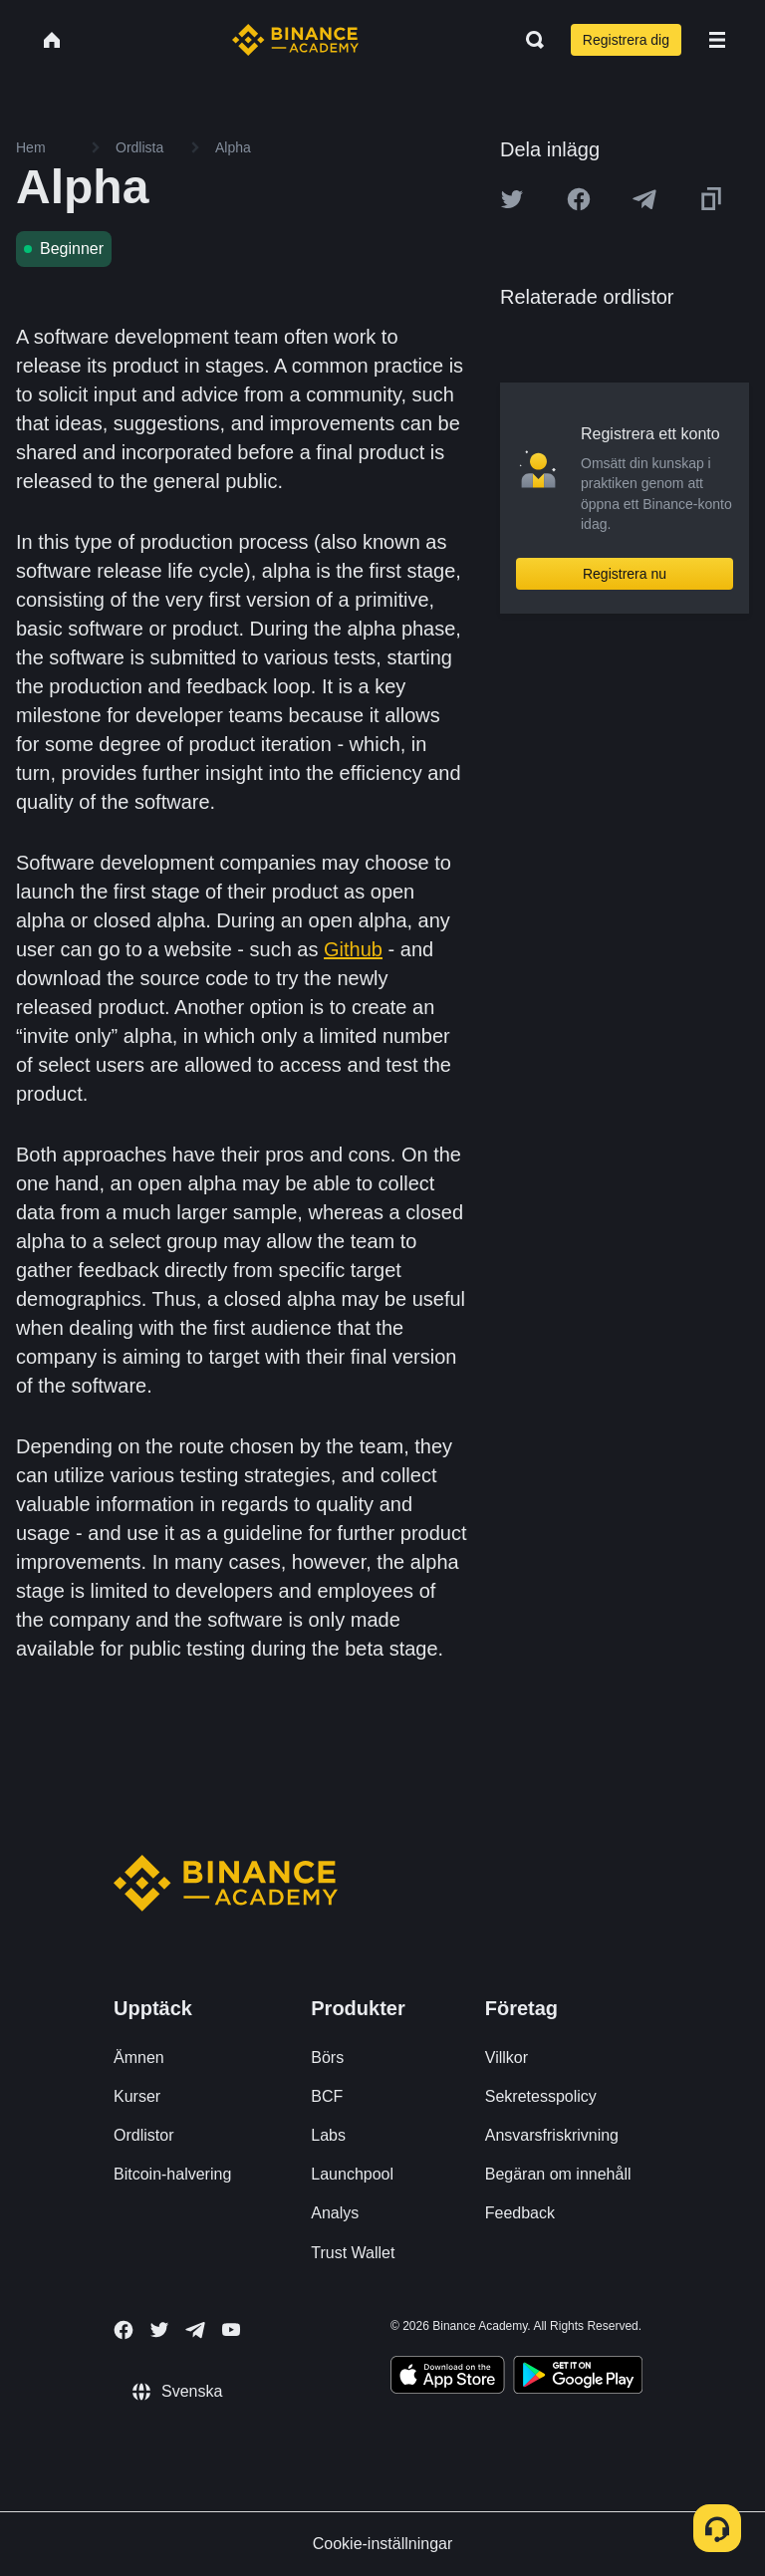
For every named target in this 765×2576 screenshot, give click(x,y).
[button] (717, 40)
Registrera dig (626, 40)
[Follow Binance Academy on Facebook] (123, 2330)
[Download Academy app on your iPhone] (447, 2378)
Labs (328, 2135)
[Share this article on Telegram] (644, 199)
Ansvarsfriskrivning (552, 2135)
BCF (327, 2096)
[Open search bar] (529, 40)
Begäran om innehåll (558, 2174)
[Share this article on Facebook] (579, 199)
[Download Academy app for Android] (577, 2378)
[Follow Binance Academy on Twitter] (159, 2330)
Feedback (520, 2212)
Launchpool (352, 2174)
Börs (327, 2057)
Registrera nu (624, 574)
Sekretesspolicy (541, 2096)
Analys (335, 2212)
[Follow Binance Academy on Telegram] (195, 2330)
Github (353, 949)
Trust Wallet (352, 2252)
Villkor (506, 2057)
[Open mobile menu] (717, 40)
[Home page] (295, 40)
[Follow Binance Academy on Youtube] (231, 2329)
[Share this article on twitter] (512, 199)
